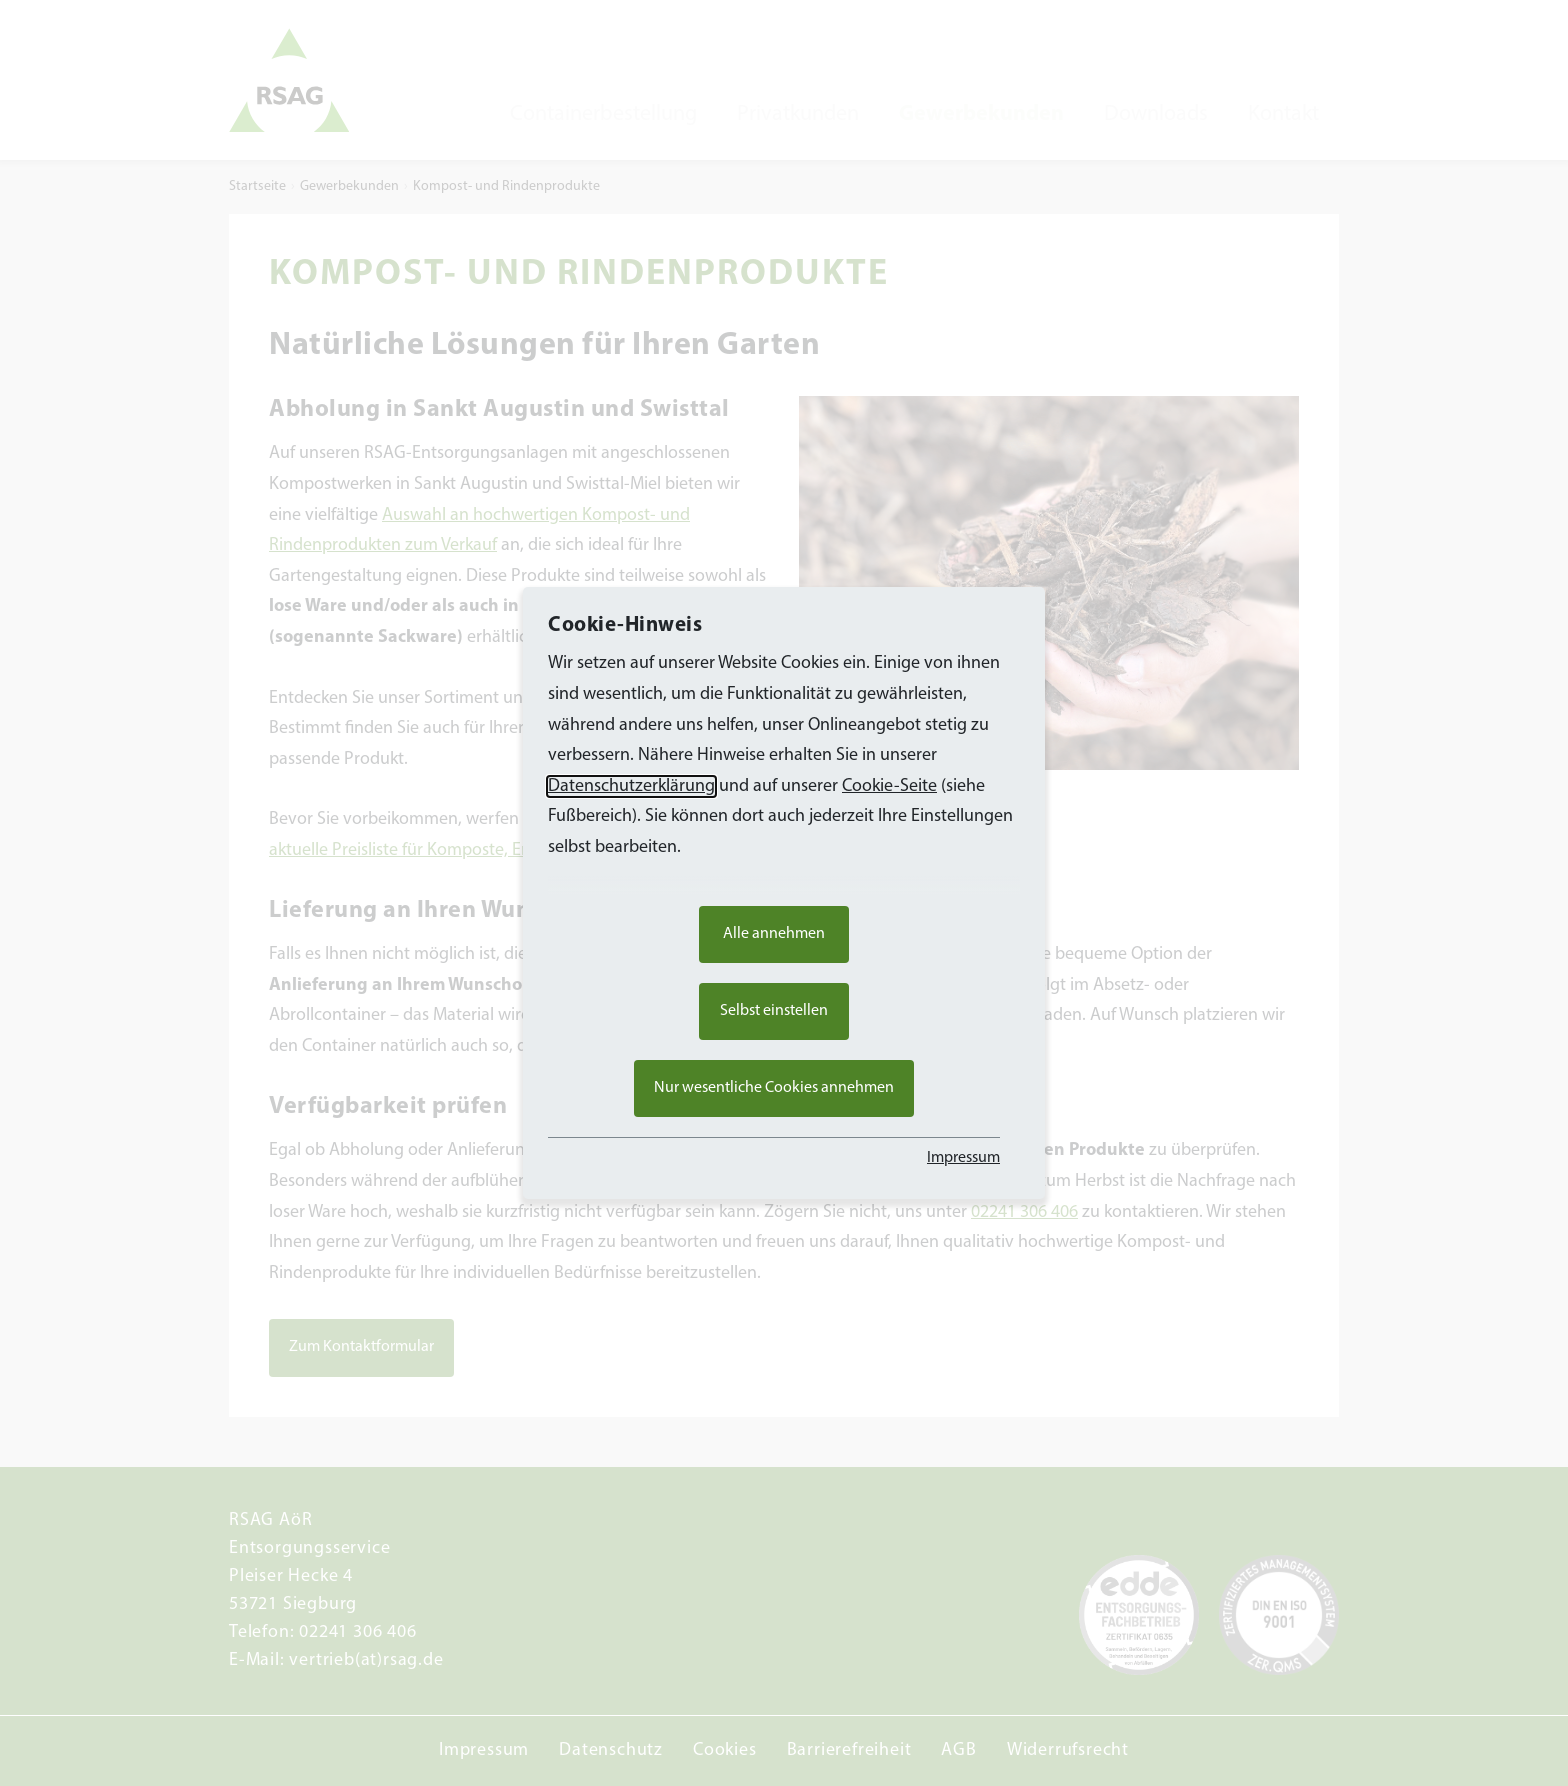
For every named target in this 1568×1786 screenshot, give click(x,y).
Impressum (963, 1158)
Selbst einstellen (774, 1011)
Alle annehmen (774, 934)
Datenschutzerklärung (631, 786)
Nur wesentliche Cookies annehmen (774, 1088)
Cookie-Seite (889, 786)
